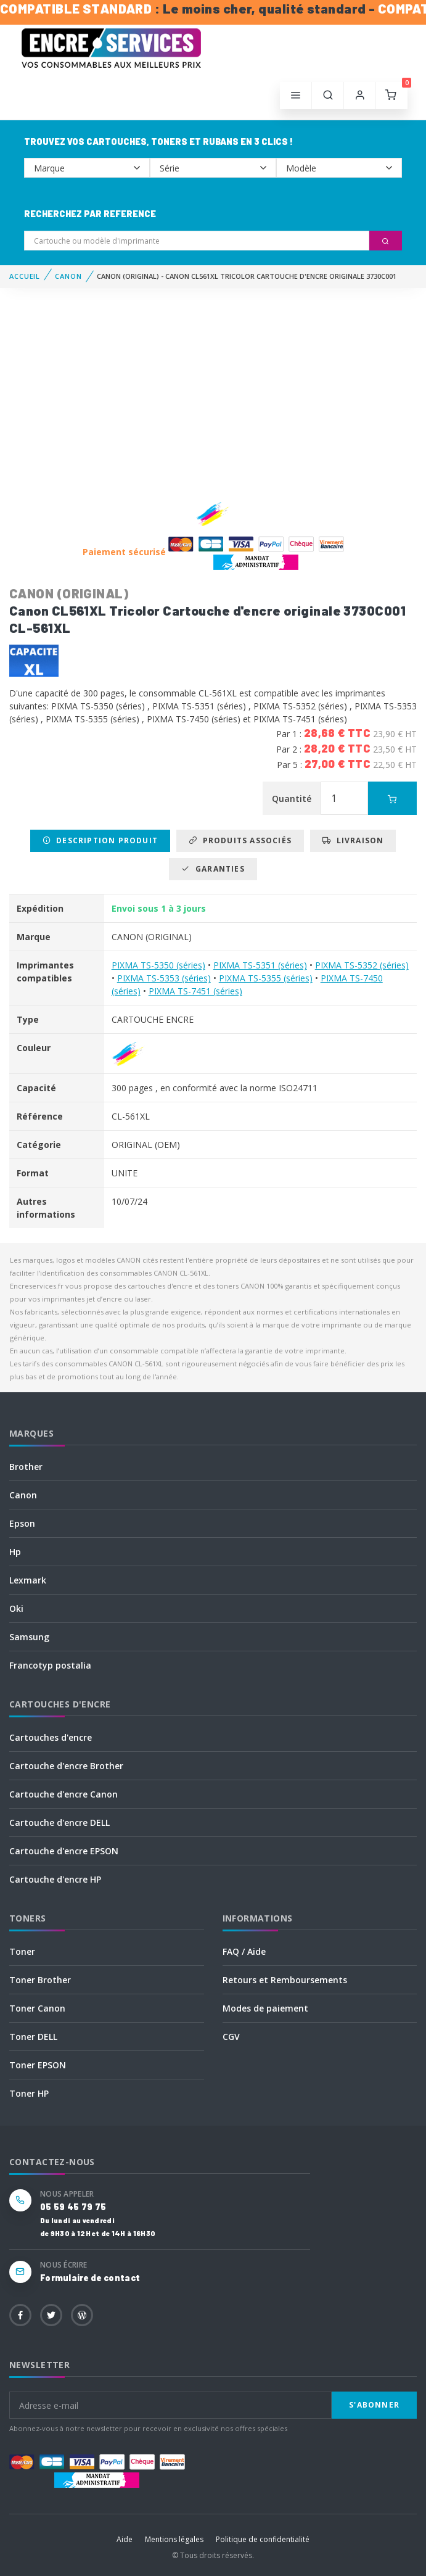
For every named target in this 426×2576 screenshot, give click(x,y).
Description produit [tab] (100, 840)
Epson (22, 1523)
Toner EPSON (37, 2065)
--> (87, 168)
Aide (125, 2539)
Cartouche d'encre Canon (63, 1794)
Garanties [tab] (212, 869)
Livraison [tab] (352, 840)
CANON (68, 276)
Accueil (24, 276)
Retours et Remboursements (285, 1980)
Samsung (29, 1637)
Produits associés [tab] (240, 840)
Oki (16, 1608)
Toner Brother (40, 1980)
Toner (22, 1951)
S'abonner (374, 2405)
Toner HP (29, 2093)
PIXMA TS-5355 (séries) (266, 978)
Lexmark (27, 1580)
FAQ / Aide (244, 1951)
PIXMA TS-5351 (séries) (260, 965)
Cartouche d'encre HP (55, 1879)
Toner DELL (33, 2036)
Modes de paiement (265, 2008)
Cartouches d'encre (50, 1737)
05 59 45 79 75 (73, 2207)
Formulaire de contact (90, 2278)
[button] (328, 95)
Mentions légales (174, 2539)
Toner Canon (37, 2008)
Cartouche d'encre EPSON (63, 1851)
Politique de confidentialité (262, 2539)
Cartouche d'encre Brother (66, 1766)
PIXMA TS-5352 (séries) (362, 965)
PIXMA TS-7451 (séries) (195, 991)
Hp (15, 1552)
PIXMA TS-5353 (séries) (164, 978)
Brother (26, 1466)
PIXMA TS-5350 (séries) (158, 965)
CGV (231, 2036)
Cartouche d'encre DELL (59, 1822)
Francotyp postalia (50, 1665)
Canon (23, 1495)
